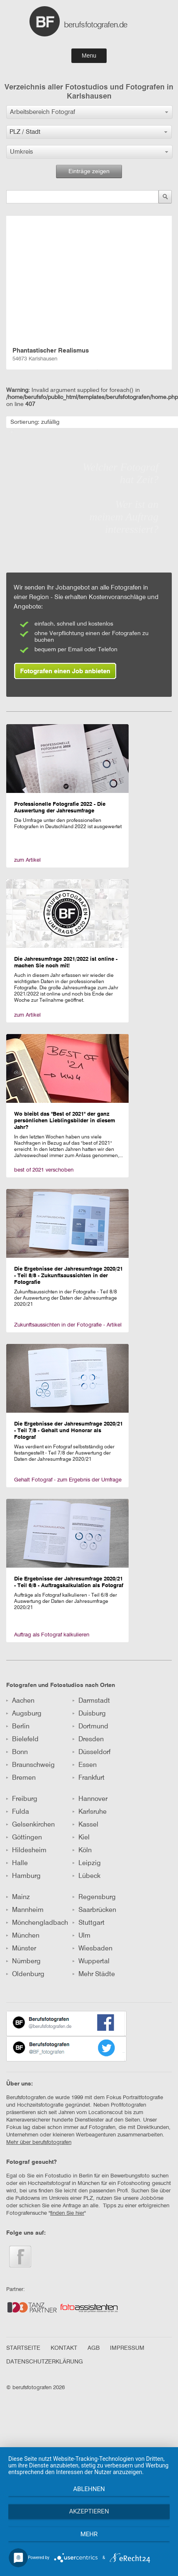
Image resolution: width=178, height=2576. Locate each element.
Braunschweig (30, 1765)
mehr (89, 2534)
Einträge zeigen (89, 171)
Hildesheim (26, 1850)
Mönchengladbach (37, 1923)
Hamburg (23, 1876)
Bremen (21, 1778)
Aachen (20, 1701)
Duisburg (89, 1714)
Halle (17, 1863)
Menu (89, 55)
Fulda (17, 1812)
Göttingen (24, 1837)
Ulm (81, 1936)
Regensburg (94, 1897)
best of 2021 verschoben (43, 1170)
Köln (82, 1850)
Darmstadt (91, 1701)
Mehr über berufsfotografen (38, 2142)
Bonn (17, 1752)
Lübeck (86, 1876)
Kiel (81, 1837)
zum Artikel (27, 860)
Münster (21, 1948)
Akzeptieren (89, 2511)
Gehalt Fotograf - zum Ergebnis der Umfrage (68, 1480)
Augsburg (23, 1714)
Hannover (90, 1799)
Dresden (88, 1739)
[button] (89, 112)
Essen (85, 1765)
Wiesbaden (92, 1948)
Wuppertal (91, 1961)
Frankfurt (89, 1778)
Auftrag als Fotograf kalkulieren (51, 1635)
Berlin (17, 1726)
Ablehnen (89, 2489)
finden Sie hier (67, 2213)
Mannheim (25, 1910)
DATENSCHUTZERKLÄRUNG (44, 2362)
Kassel (85, 1825)
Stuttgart (89, 1923)
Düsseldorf (91, 1752)
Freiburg (21, 1799)
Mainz (18, 1897)
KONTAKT (64, 2348)
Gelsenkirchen (30, 1825)
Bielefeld (22, 1739)
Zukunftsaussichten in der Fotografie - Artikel (68, 1325)
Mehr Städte (94, 1974)
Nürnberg (23, 1961)
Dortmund (90, 1726)
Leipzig (87, 1863)
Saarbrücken (94, 1910)
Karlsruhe (90, 1812)
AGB (94, 2348)
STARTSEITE (23, 2348)
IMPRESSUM (127, 2348)
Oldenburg (25, 1974)
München (22, 1936)
